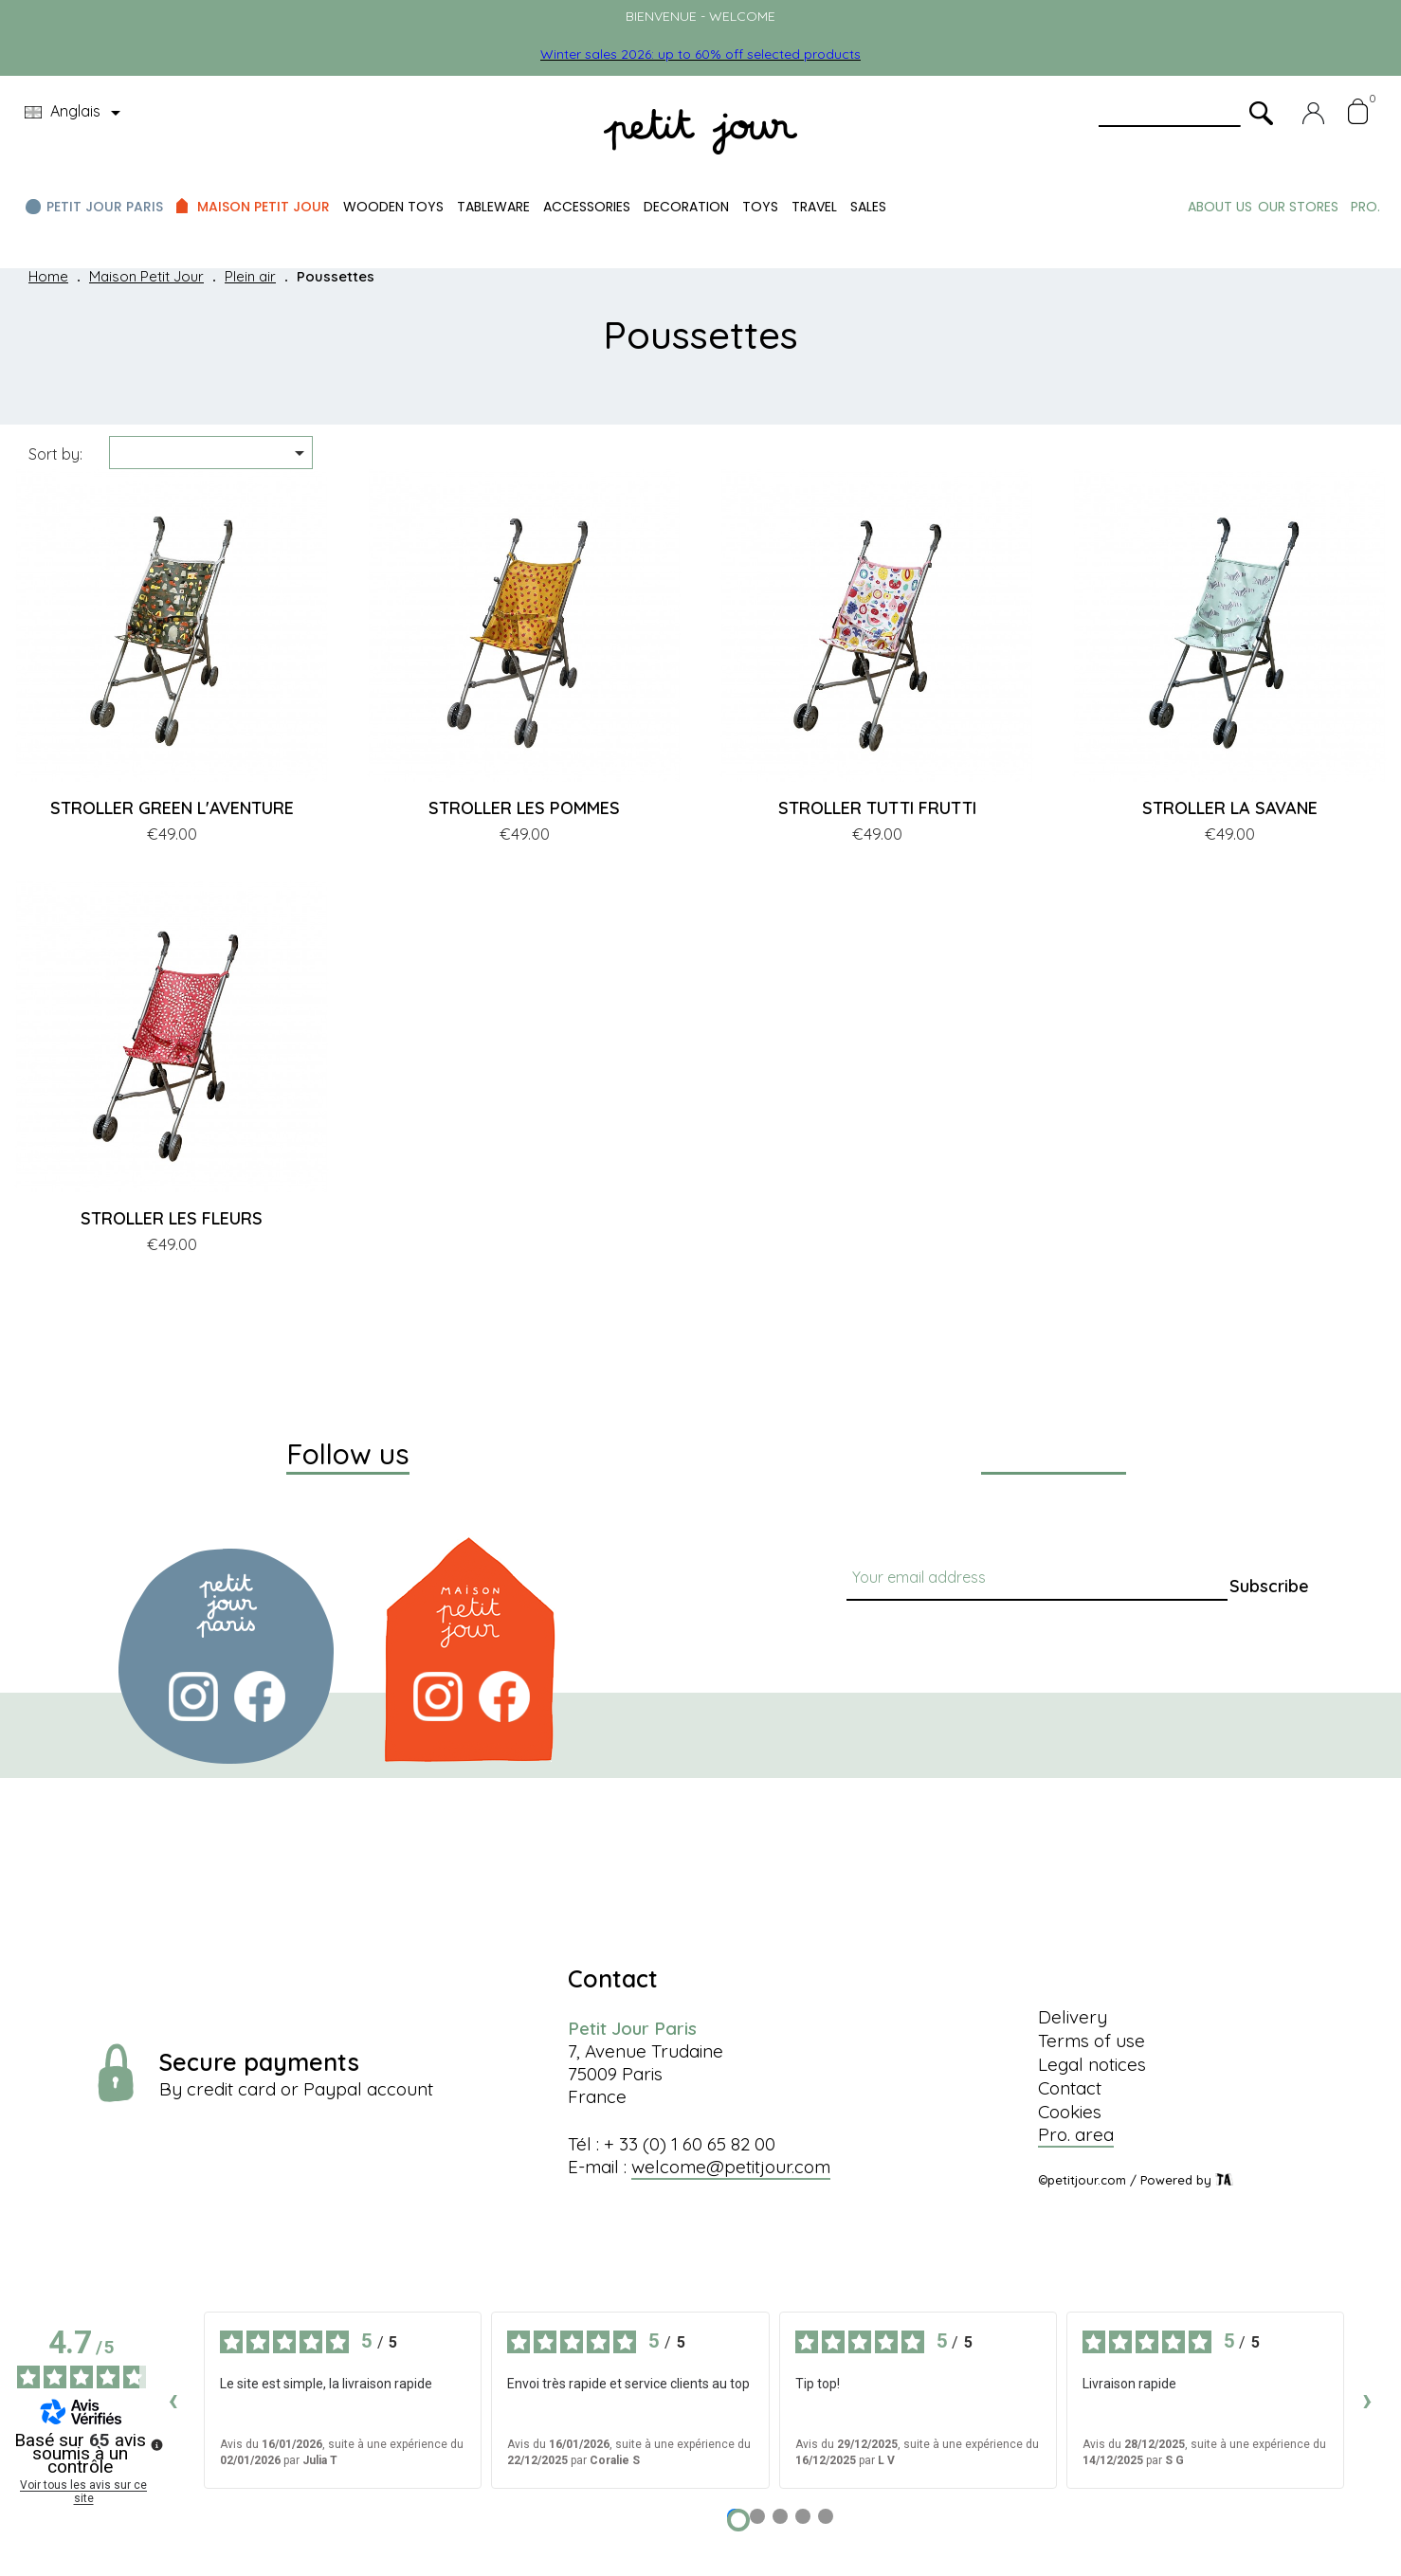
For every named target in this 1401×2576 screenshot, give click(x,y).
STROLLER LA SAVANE (1230, 808)
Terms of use (1091, 2040)
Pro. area (1076, 2134)
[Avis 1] (738, 2520)
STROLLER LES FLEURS (172, 1218)
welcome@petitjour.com (730, 2166)
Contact (1069, 2088)
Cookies (1069, 2111)
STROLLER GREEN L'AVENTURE (172, 808)
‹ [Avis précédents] (173, 2399)
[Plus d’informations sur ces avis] (155, 2443)
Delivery (1072, 2016)
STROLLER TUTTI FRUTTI (877, 808)
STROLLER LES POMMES (524, 808)
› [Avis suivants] (1367, 2399)
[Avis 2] (757, 2516)
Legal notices (1092, 2064)
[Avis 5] (825, 2516)
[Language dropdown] (76, 112)
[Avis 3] (780, 2516)
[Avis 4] (802, 2516)
